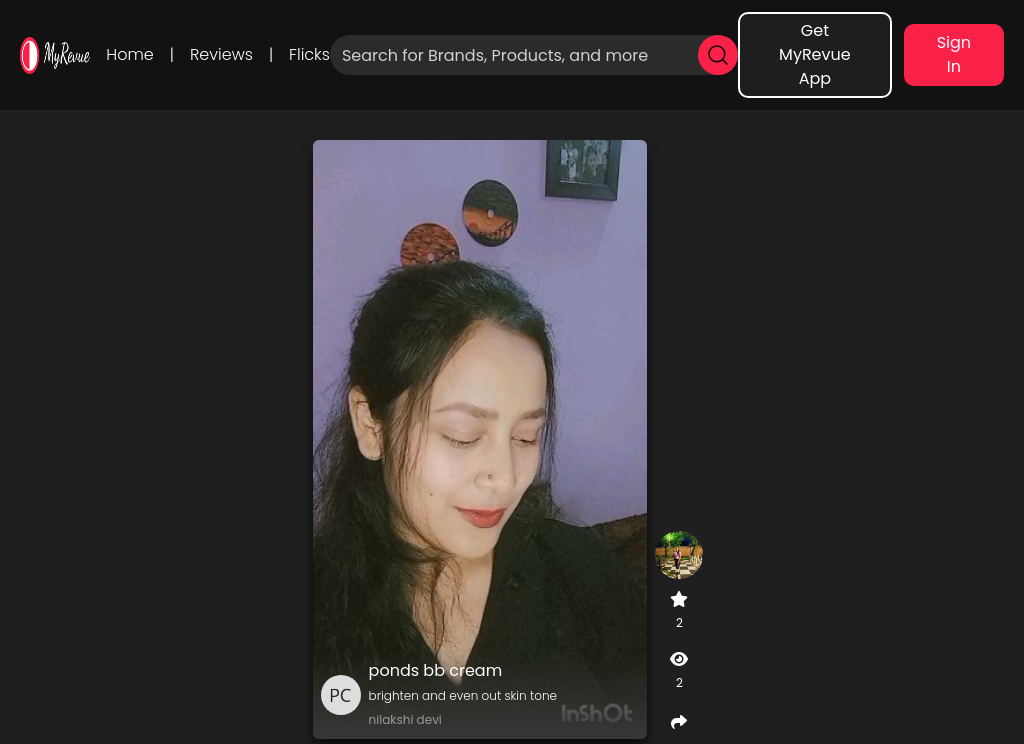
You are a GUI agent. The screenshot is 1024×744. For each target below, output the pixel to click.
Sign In (954, 54)
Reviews (221, 54)
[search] (718, 55)
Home (129, 54)
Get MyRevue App (815, 54)
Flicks (309, 54)
